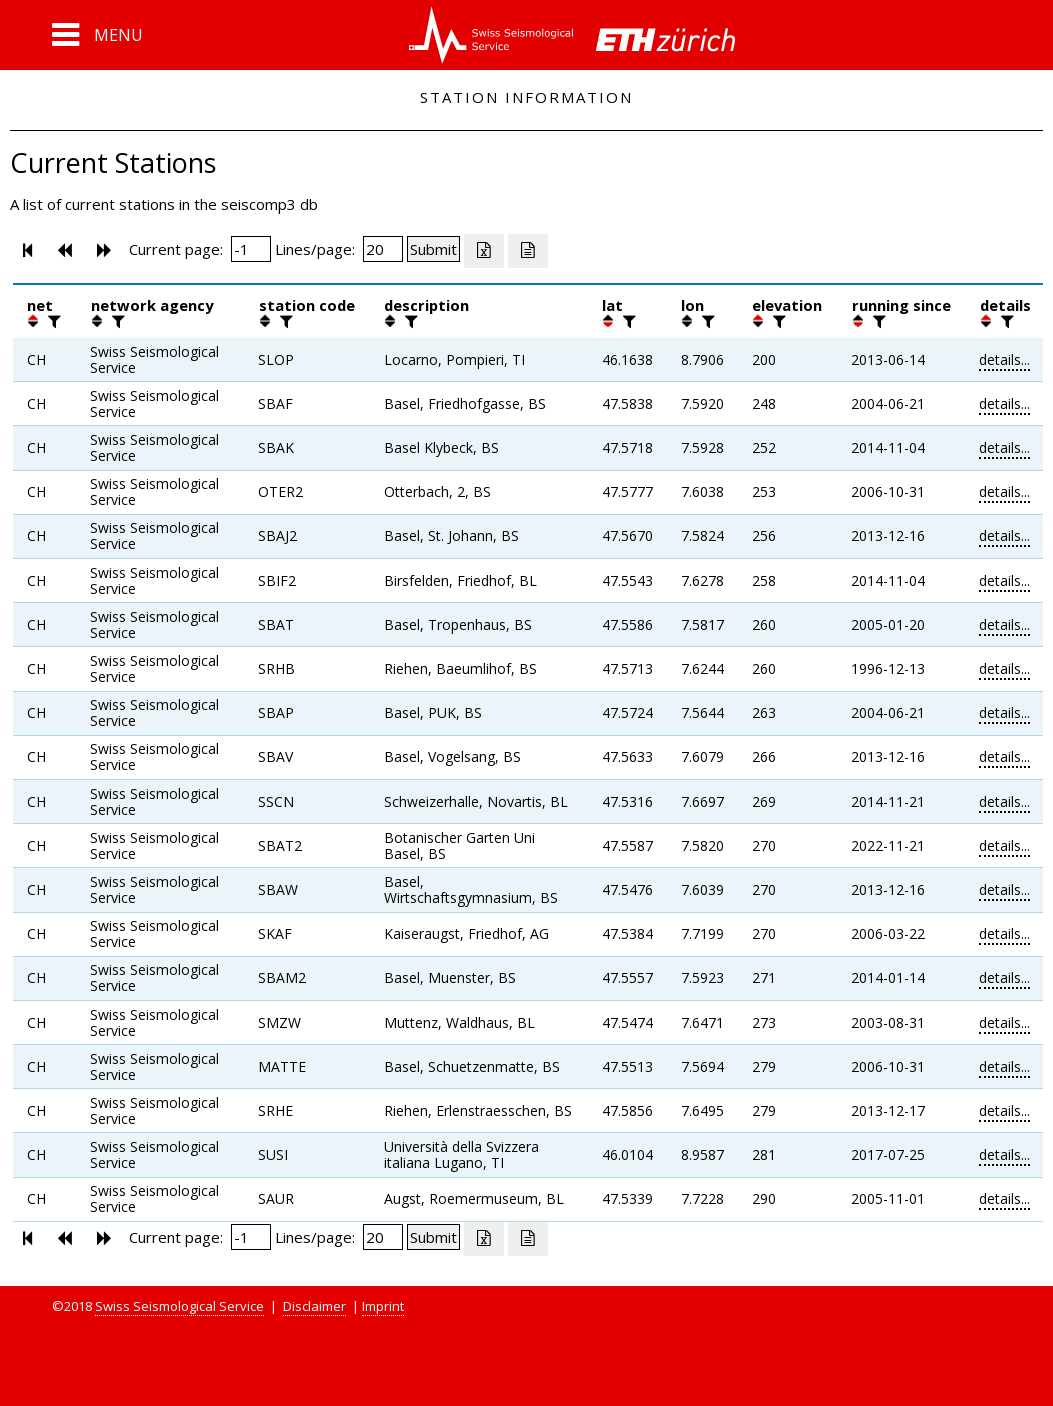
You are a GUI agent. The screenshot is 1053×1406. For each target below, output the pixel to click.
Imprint (383, 1306)
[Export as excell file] (484, 251)
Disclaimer (314, 1306)
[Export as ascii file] (528, 251)
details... (1004, 359)
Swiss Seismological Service (179, 1306)
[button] (97, 35)
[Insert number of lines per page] (383, 249)
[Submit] (433, 249)
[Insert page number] (251, 249)
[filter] (52, 321)
